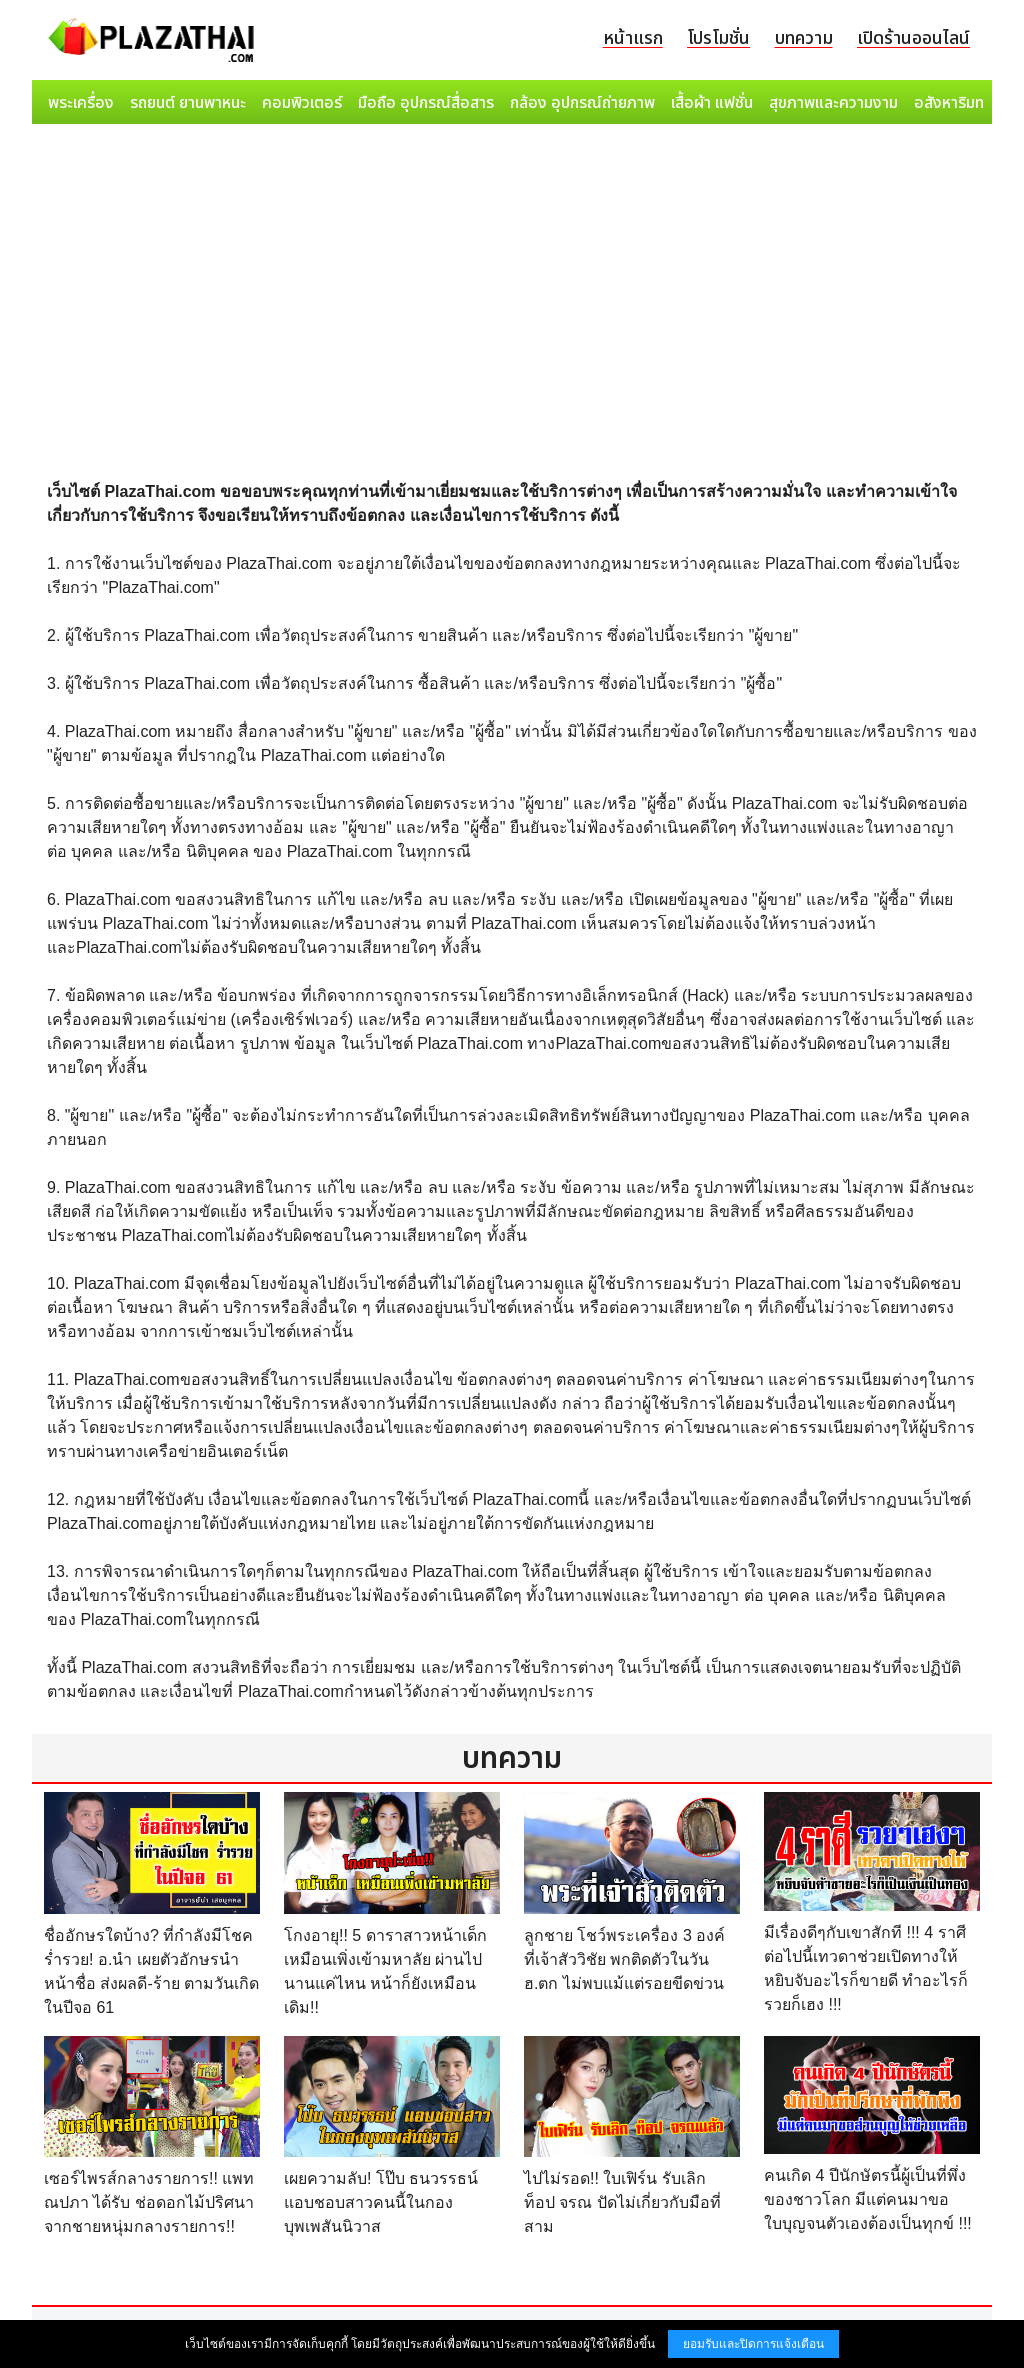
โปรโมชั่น (718, 38)
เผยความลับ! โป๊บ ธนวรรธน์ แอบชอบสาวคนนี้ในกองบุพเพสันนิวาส (381, 2202)
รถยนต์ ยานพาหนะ (188, 103)
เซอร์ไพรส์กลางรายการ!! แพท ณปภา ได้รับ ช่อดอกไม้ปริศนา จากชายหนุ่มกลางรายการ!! (149, 2202)
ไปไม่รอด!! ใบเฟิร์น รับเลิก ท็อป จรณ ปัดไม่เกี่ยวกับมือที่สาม (622, 2202)
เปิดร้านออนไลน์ (913, 38)
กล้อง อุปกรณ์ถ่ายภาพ (582, 103)
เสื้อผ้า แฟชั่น (712, 103)
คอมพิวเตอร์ (302, 103)
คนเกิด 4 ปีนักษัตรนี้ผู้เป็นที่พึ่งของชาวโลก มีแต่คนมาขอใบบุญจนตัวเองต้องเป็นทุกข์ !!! (868, 2199)
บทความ (804, 38)
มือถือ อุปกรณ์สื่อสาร (426, 103)
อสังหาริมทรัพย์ (963, 103)
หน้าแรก (633, 38)
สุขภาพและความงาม (833, 103)
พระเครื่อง (81, 103)
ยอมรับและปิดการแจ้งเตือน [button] (753, 2344)
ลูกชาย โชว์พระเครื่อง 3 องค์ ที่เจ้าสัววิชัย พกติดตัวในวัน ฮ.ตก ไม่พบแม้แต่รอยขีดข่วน (624, 1959)
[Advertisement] (512, 282)
